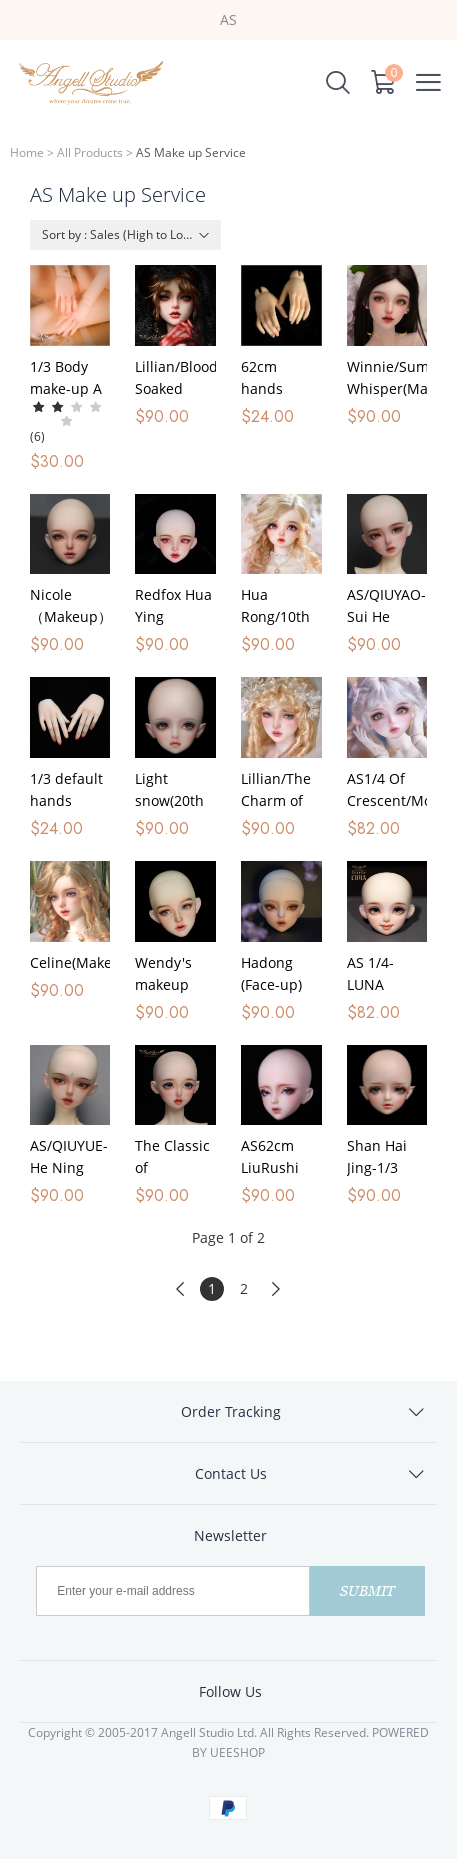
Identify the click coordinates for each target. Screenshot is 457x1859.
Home (27, 152)
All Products (90, 152)
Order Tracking (231, 1411)
